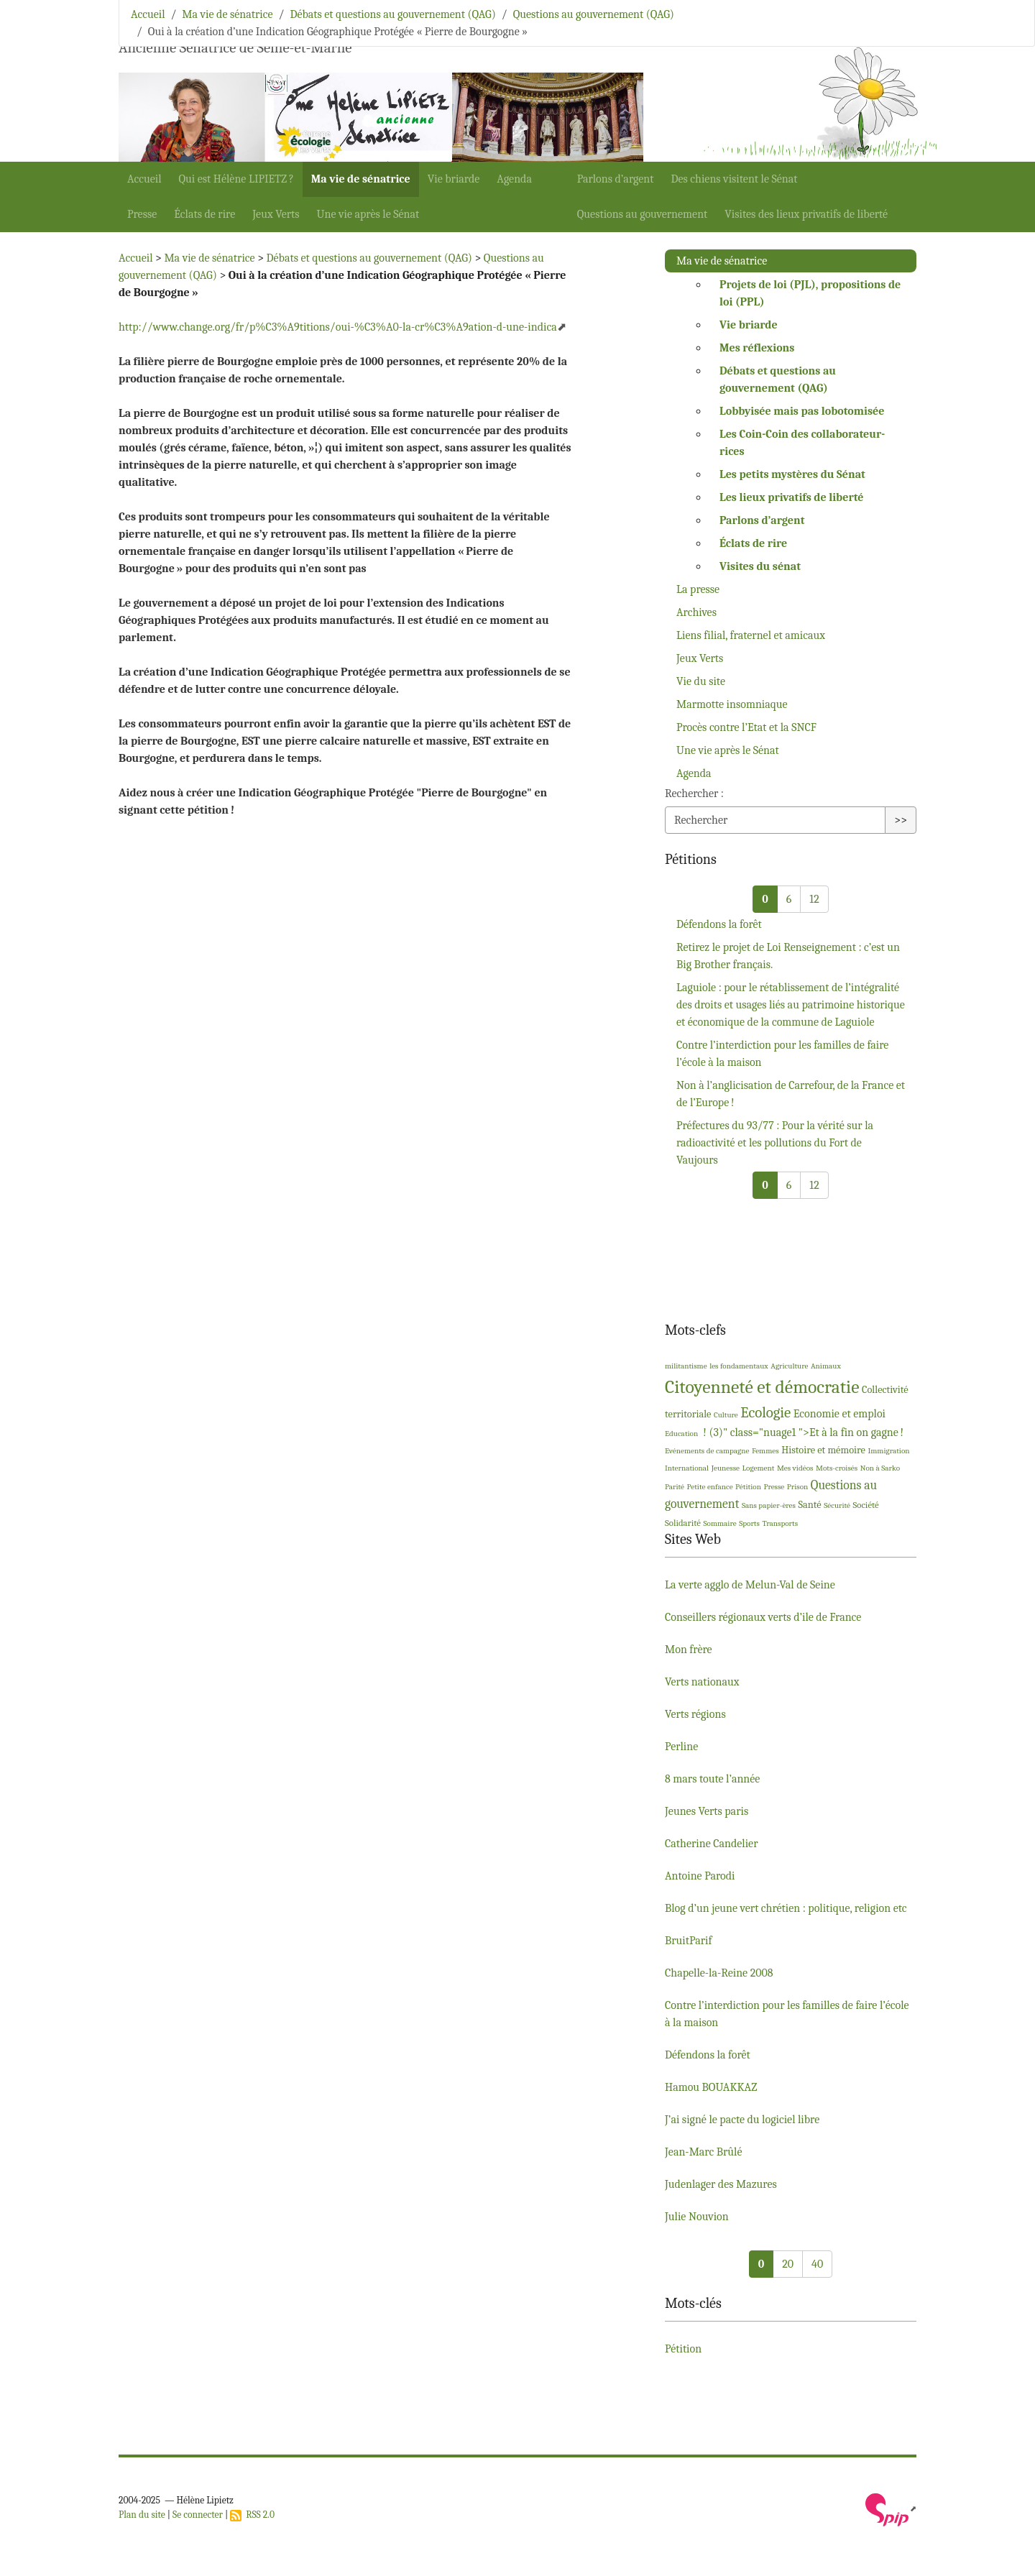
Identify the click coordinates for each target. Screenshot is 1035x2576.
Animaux (826, 1366)
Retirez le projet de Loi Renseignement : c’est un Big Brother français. (788, 956)
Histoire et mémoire (823, 1450)
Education (681, 1433)
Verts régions (695, 1714)
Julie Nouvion (697, 2216)
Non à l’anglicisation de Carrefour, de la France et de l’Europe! (790, 1094)
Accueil (144, 178)
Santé (809, 1505)
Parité (674, 1486)
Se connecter (197, 2514)
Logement (758, 1468)
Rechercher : (694, 793)
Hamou (711, 2087)
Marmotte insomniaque (732, 704)
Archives (696, 612)
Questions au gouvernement (642, 214)
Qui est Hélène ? (236, 178)
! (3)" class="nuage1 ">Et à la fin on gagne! (802, 1432)
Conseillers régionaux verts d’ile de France (763, 1617)
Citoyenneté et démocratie (762, 1386)
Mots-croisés (836, 1468)
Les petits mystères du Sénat (792, 474)
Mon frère (688, 1649)
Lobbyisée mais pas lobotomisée (802, 411)
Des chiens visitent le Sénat (734, 178)
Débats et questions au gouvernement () (777, 379)
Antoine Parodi (700, 1875)
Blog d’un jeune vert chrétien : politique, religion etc (786, 1908)
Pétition (748, 1486)
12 (814, 899)
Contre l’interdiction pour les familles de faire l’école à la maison (782, 1054)
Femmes (765, 1450)
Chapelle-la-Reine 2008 (719, 1972)
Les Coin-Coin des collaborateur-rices (802, 443)
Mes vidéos (795, 1468)
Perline (681, 1746)
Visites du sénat (760, 566)
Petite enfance (710, 1486)
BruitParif (688, 1940)
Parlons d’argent (615, 178)
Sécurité (837, 1505)
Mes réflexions (756, 347)
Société (866, 1504)
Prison (798, 1486)
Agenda (514, 178)
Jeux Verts (275, 214)
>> (900, 820)
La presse (697, 589)
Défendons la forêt (719, 924)
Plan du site (142, 2514)
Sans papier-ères (769, 1505)
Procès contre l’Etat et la (746, 727)
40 (817, 2264)
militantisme (686, 1366)
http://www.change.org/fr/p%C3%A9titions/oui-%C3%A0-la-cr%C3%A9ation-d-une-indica (338, 327)
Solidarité (683, 1522)
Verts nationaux (702, 1681)
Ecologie (765, 1412)
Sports (749, 1523)
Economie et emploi (840, 1413)
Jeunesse (726, 1468)
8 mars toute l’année (712, 1778)
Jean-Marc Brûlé (703, 2151)
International (687, 1468)
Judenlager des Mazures (721, 2184)
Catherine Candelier (711, 1843)
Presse (142, 214)
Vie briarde (454, 178)
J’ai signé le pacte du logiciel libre (742, 2119)
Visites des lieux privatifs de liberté (806, 214)
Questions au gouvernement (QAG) (593, 14)
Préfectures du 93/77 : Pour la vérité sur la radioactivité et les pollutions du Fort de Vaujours (774, 1143)
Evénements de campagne (707, 1450)
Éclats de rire (204, 214)
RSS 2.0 (252, 2514)
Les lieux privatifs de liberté (791, 497)
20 (788, 2264)
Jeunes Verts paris (706, 1811)
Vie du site (700, 681)
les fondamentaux (738, 1366)
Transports (780, 1523)
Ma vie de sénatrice (360, 178)
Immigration (888, 1450)
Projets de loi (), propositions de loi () (810, 293)
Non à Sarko (880, 1468)
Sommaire (719, 1523)
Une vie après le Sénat (368, 214)
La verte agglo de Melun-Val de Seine (750, 1584)
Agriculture (789, 1366)
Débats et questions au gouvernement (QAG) (392, 14)
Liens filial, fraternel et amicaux (750, 635)
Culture (726, 1415)
